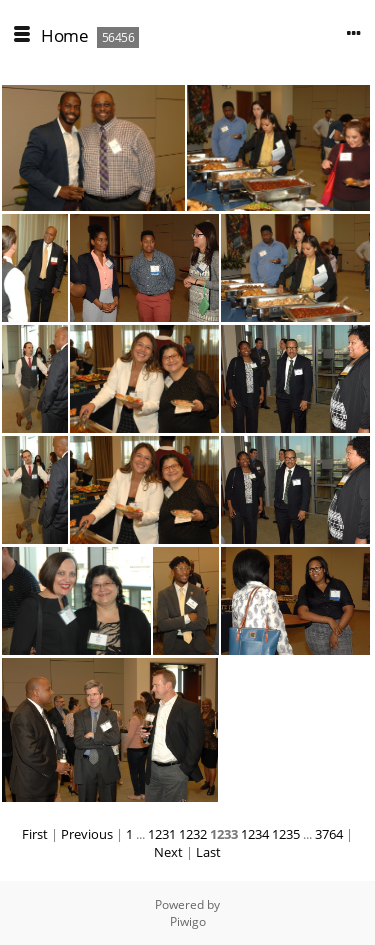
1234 (255, 834)
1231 (162, 834)
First (35, 834)
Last (208, 852)
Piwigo (188, 921)
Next (168, 852)
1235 (286, 834)
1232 (193, 834)
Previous (87, 834)
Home (64, 35)
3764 (329, 834)
